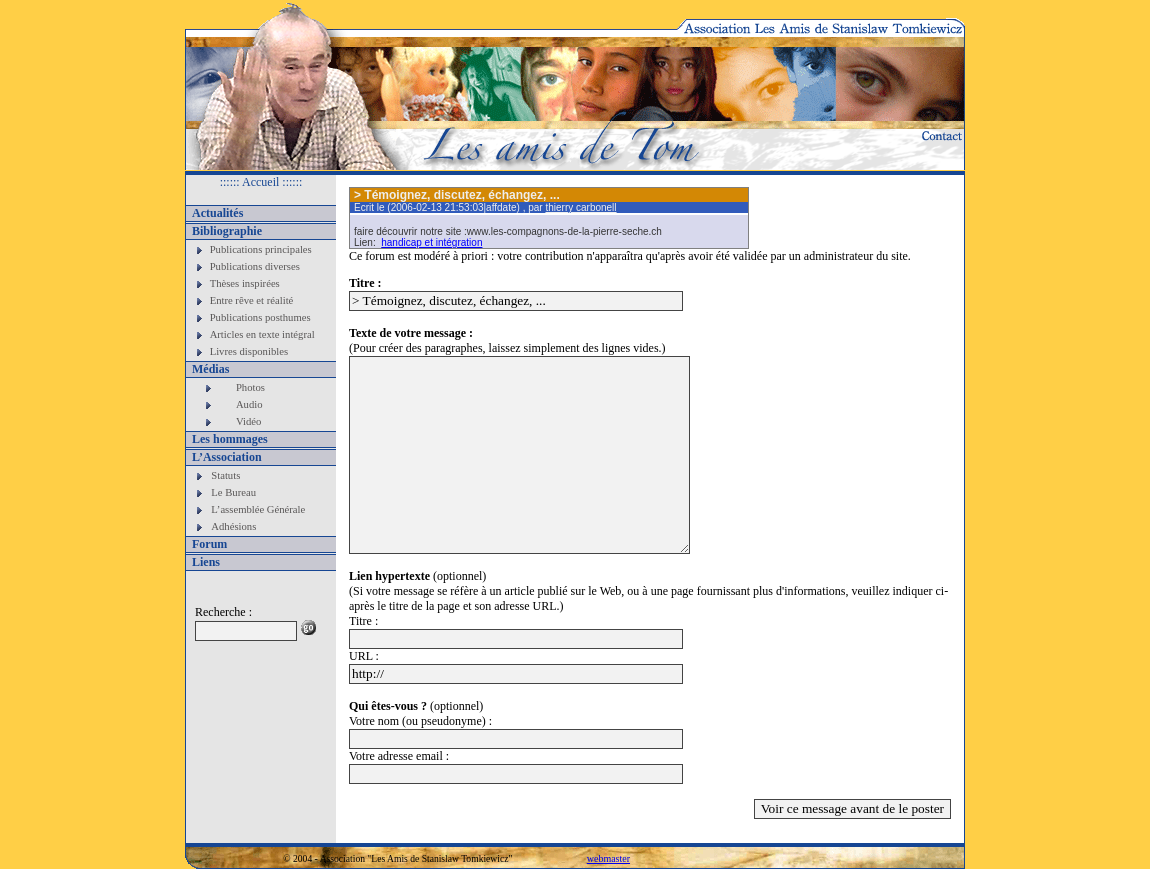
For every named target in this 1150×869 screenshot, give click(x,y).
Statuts (225, 475)
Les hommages (230, 439)
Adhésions (233, 526)
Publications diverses (255, 266)
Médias (210, 369)
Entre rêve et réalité (252, 300)
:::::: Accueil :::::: (261, 182)
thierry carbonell (580, 207)
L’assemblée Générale (258, 509)
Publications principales (261, 249)
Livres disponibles (249, 351)
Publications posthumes (260, 317)
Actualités (217, 213)
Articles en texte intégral (262, 334)
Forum (209, 544)
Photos (250, 387)
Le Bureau (233, 492)
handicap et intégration (431, 242)
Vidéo (248, 421)
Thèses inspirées (245, 283)
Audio (249, 404)
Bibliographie (227, 231)
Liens (206, 562)
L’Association (227, 457)
